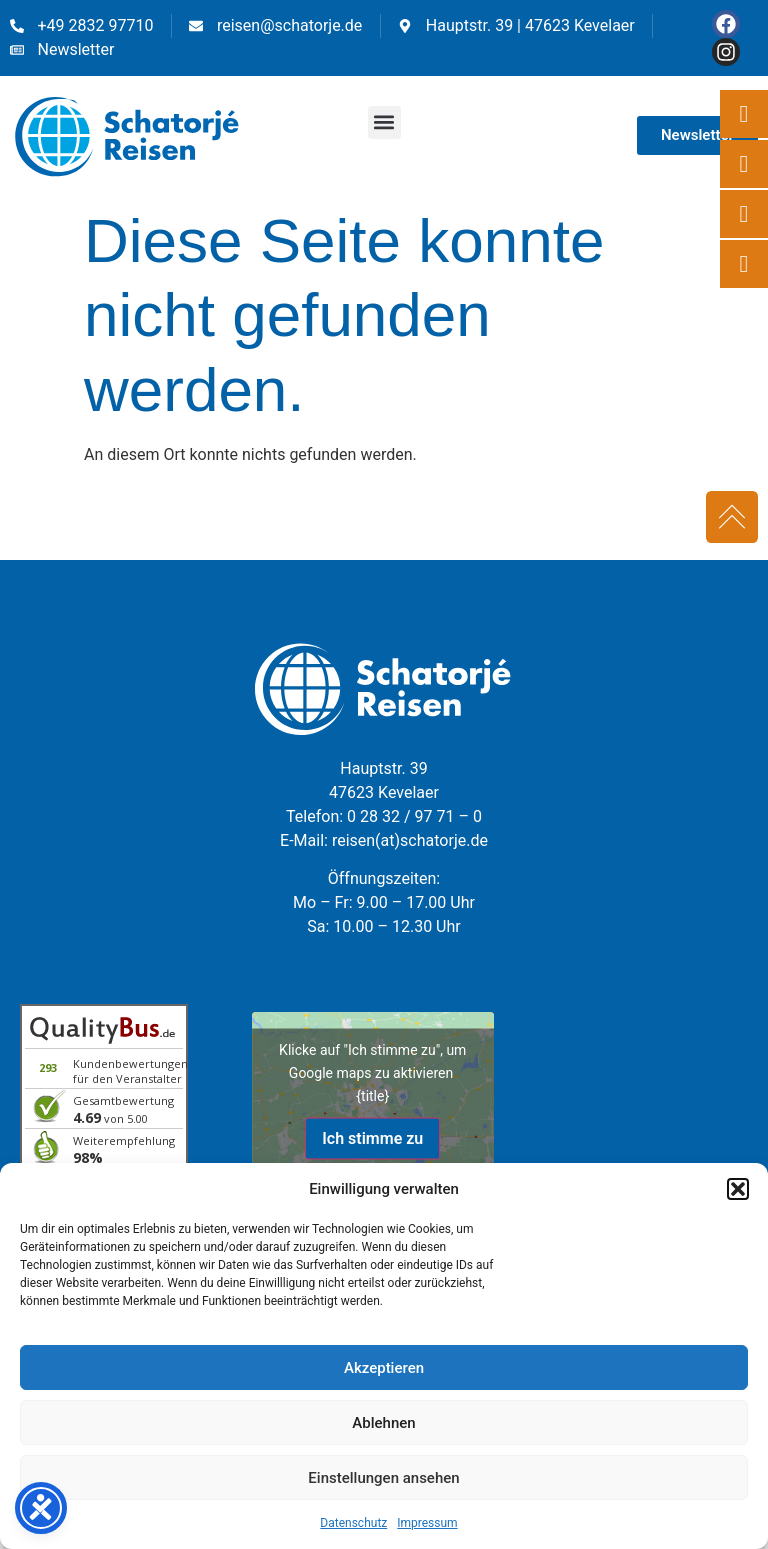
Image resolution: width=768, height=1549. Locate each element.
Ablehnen (383, 1423)
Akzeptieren (384, 1368)
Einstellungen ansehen (383, 1478)
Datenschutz (353, 1523)
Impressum (427, 1523)
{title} (372, 1095)
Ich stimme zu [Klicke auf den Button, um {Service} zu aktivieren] (372, 1137)
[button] (738, 1189)
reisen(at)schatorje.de (410, 840)
